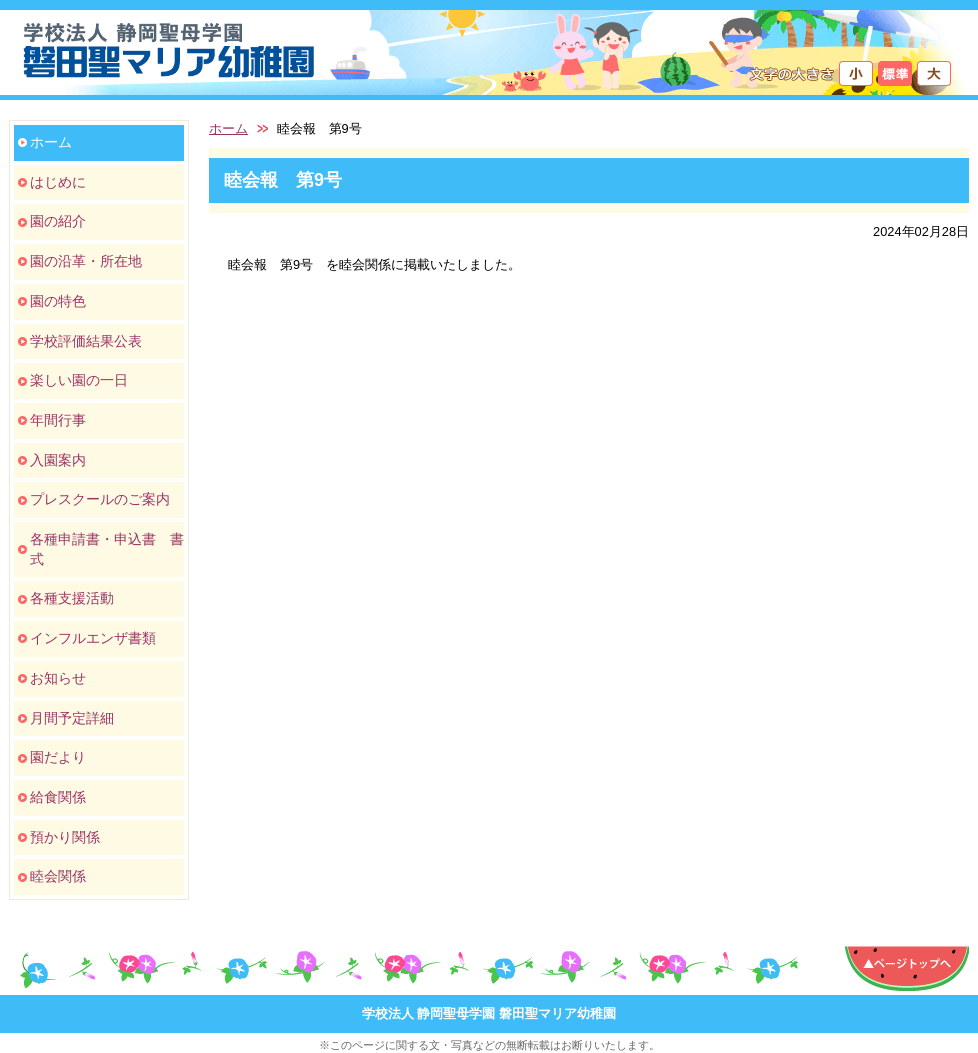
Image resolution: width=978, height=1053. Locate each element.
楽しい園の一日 (79, 380)
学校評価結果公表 (86, 341)
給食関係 (58, 797)
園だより (58, 757)
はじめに (58, 182)
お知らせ (58, 678)
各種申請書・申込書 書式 (107, 549)
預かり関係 (65, 837)
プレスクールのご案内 (100, 499)
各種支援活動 (72, 598)
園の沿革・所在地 (86, 261)
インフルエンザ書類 (93, 638)
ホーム (51, 142)
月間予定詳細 (72, 718)
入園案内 (58, 460)
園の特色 (58, 301)
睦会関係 (58, 876)
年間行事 (58, 420)
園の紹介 (58, 221)
